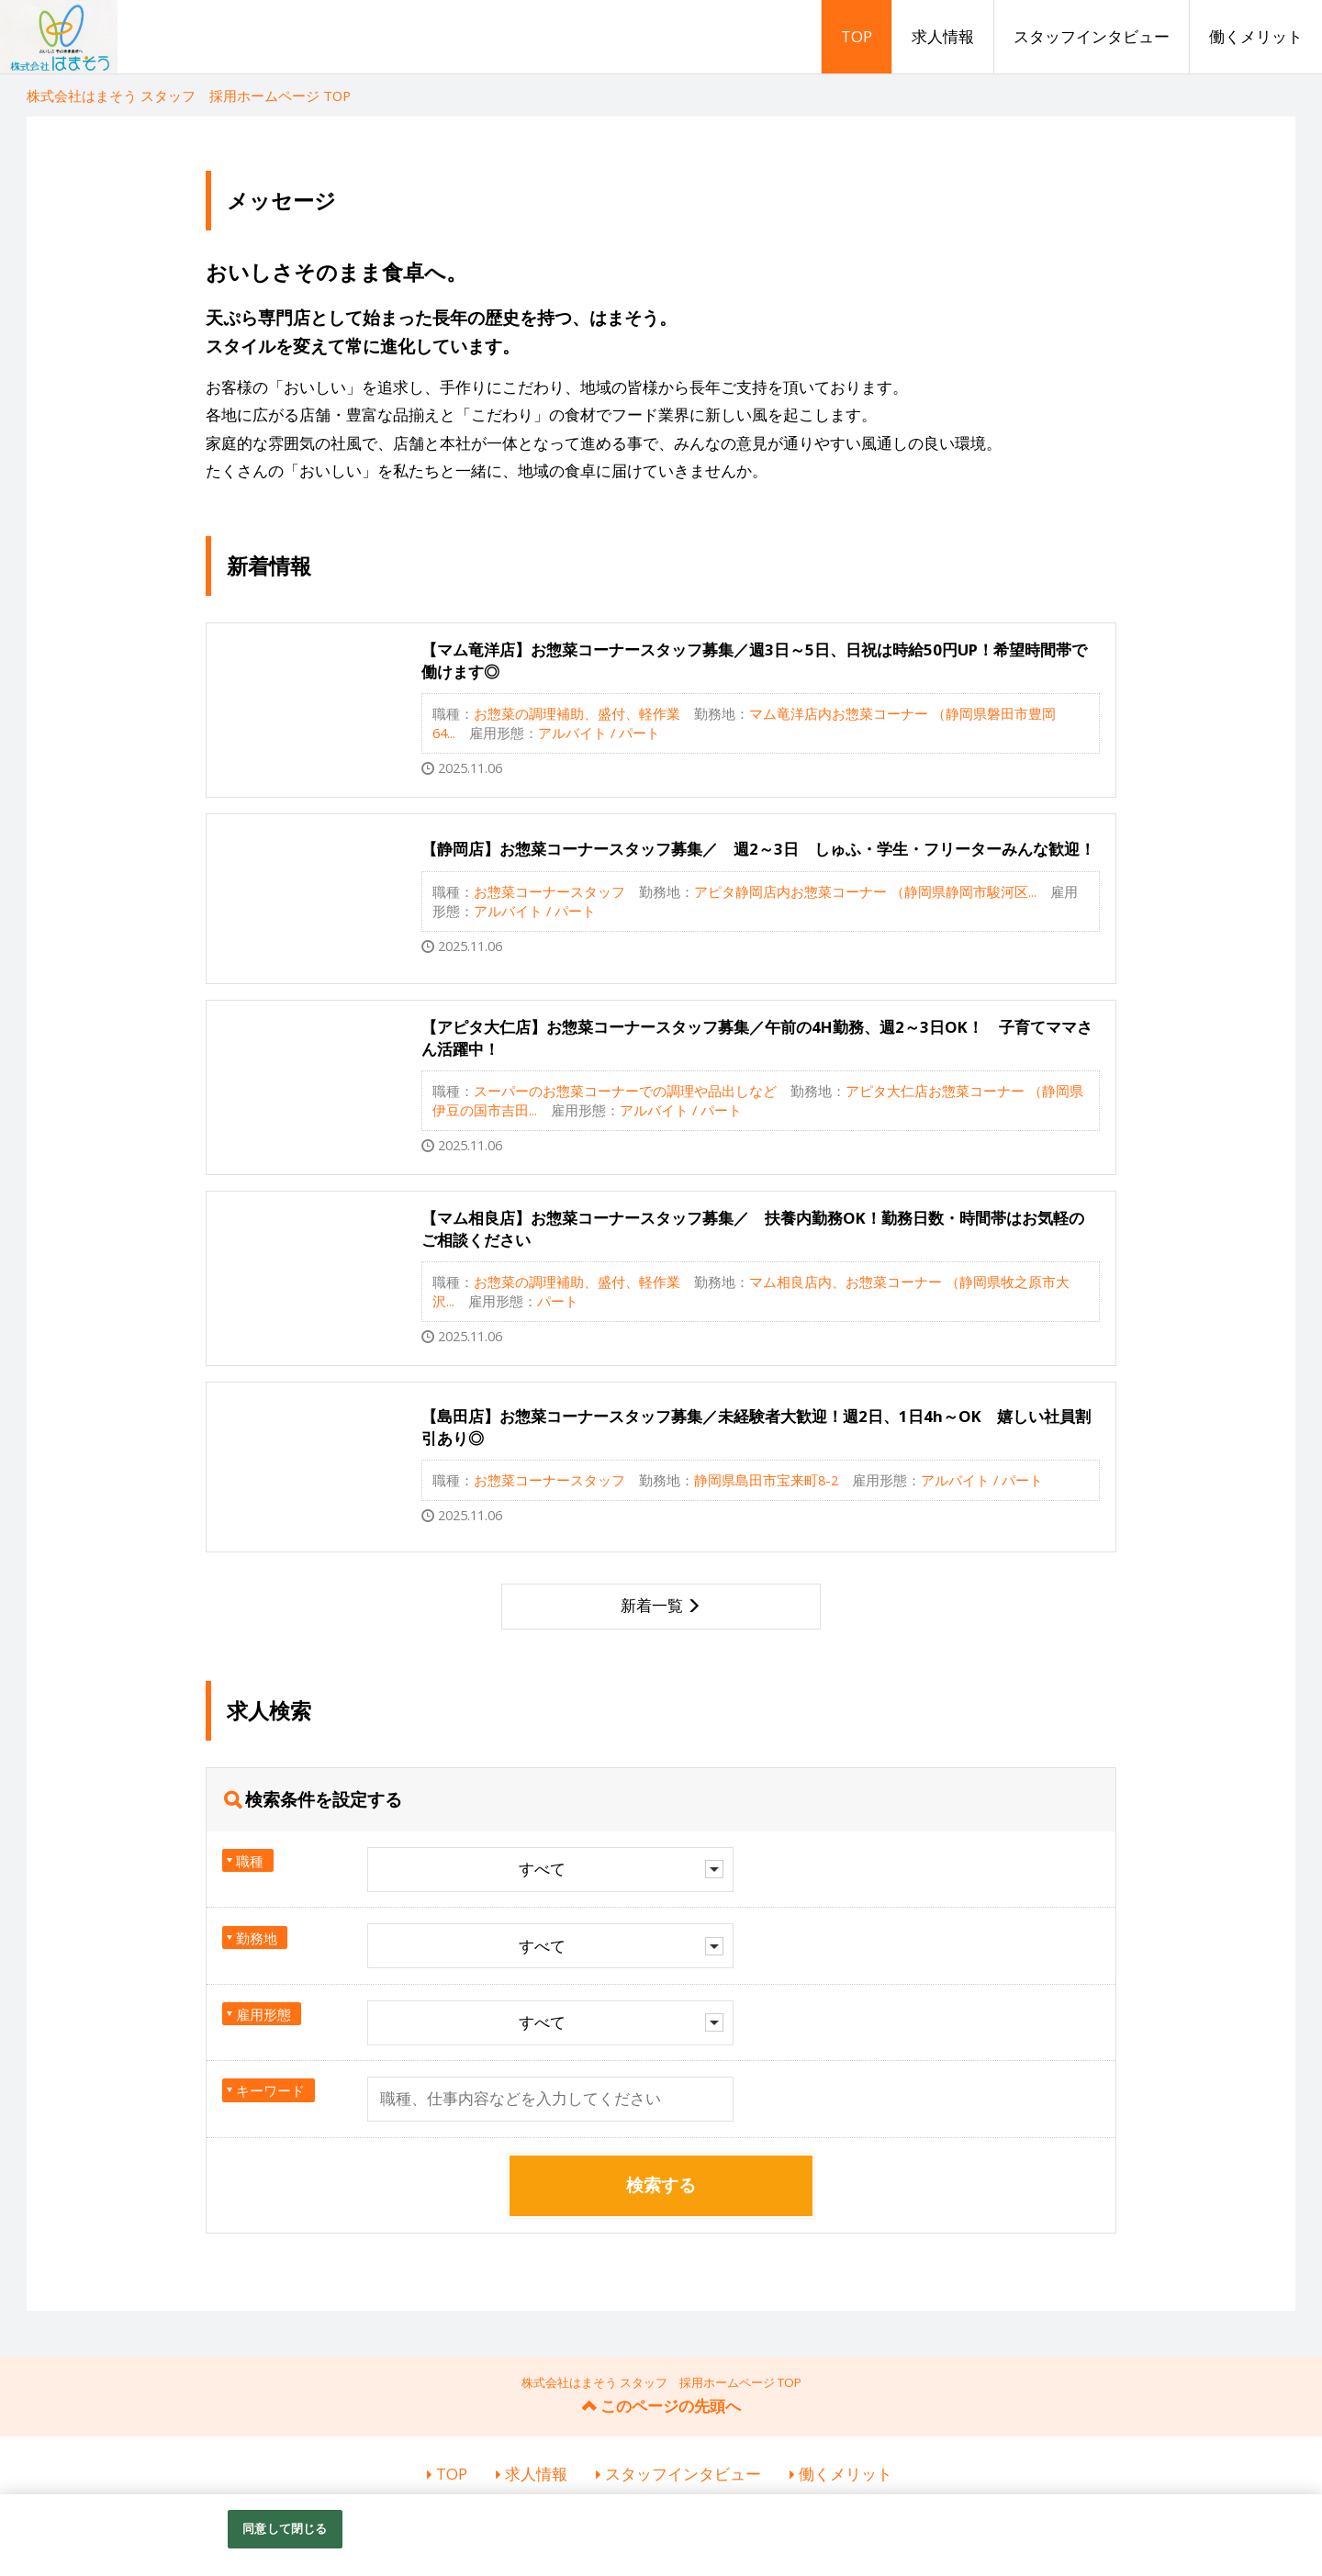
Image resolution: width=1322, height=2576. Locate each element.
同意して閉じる (284, 2528)
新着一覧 (652, 1605)
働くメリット (1256, 36)
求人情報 (943, 36)
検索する (661, 2185)
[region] (661, 2535)
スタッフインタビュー (1092, 36)
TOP (856, 36)
